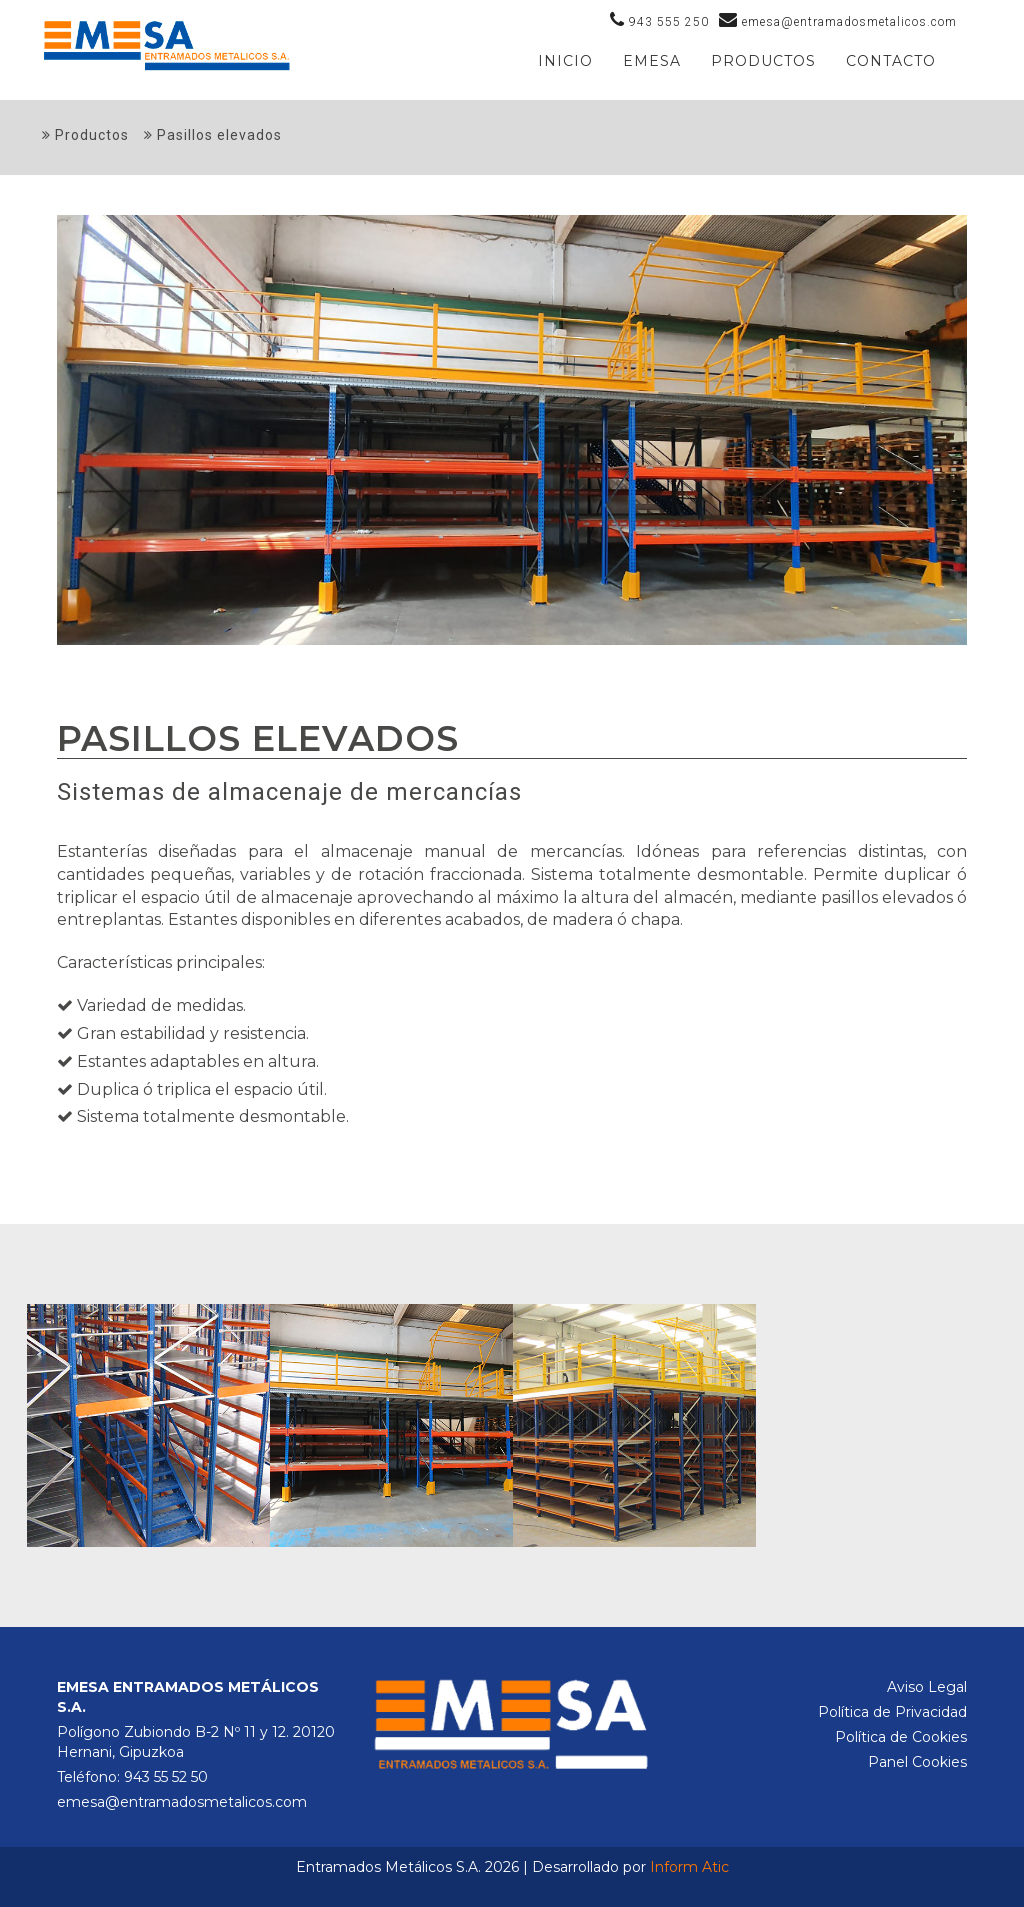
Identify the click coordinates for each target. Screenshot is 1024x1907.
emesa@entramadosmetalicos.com (182, 1802)
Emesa (652, 61)
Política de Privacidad (892, 1712)
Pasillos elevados (213, 135)
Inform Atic (689, 1867)
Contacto (891, 61)
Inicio (565, 61)
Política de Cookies (901, 1737)
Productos (85, 135)
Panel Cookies (917, 1762)
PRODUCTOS (763, 61)
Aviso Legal (927, 1687)
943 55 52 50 (166, 1777)
